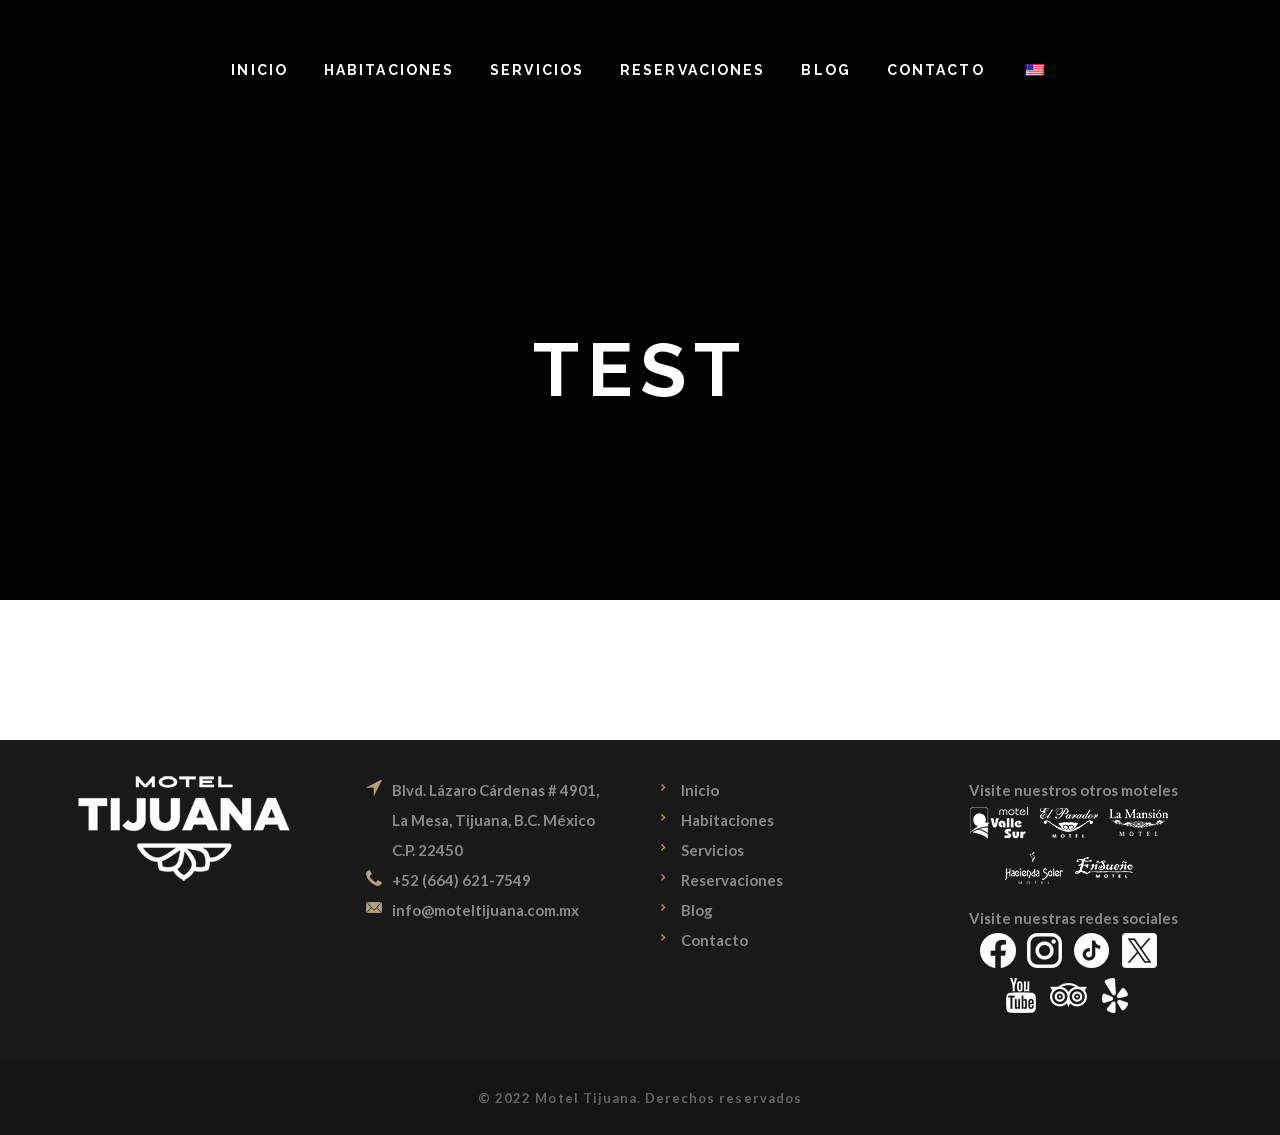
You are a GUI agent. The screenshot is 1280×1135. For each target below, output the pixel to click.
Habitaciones (727, 820)
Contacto (714, 940)
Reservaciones (732, 880)
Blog (697, 910)
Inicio (700, 790)
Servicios (712, 850)
